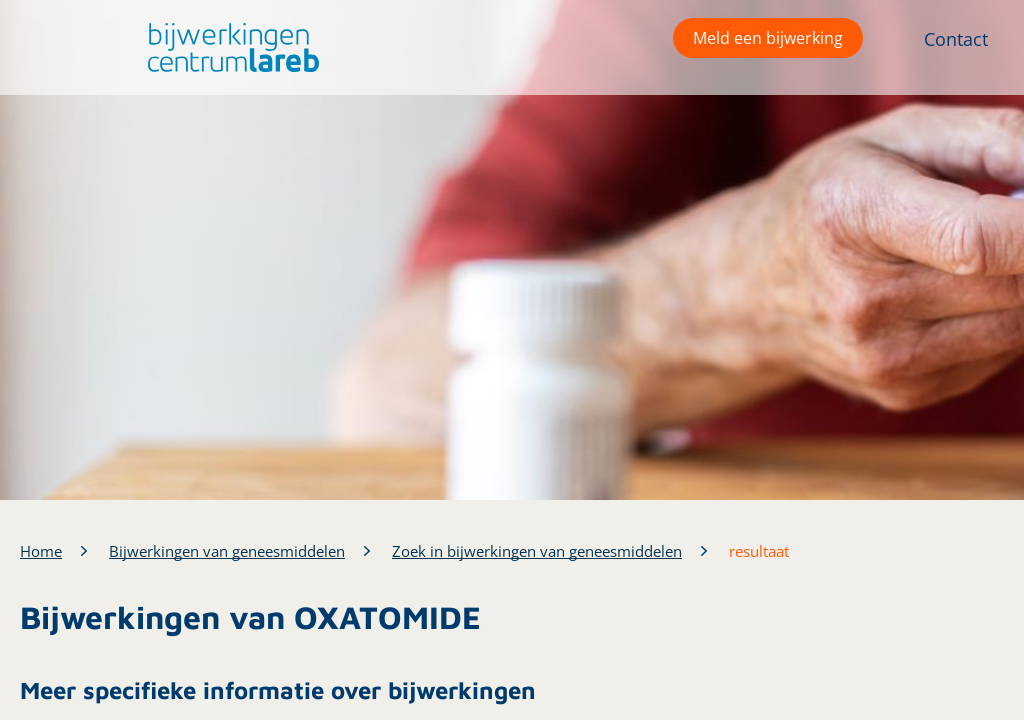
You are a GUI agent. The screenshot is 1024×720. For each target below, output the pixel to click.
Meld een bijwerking (768, 38)
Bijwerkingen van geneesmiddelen (227, 551)
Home (41, 551)
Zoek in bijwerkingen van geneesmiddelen (537, 551)
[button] (228, 47)
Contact (956, 39)
